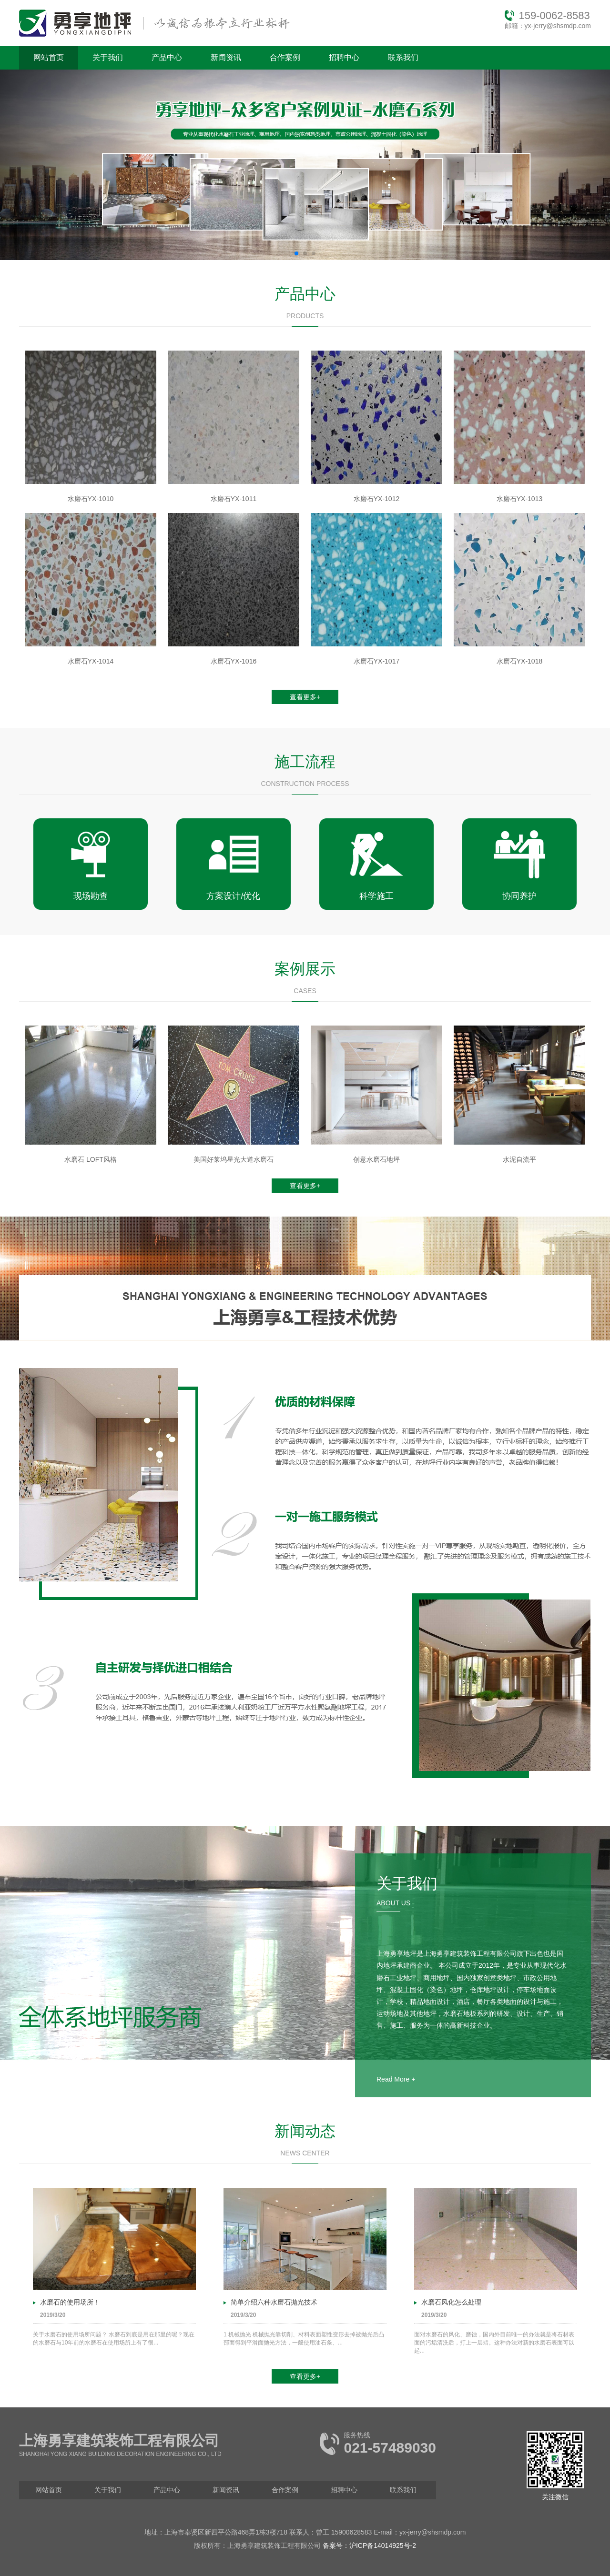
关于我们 (107, 57)
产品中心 (167, 57)
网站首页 (48, 57)
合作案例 (285, 57)
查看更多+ (305, 697)
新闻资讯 (226, 57)
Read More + (395, 2079)
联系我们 (403, 57)
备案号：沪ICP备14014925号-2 (369, 2545)
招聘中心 (344, 57)
